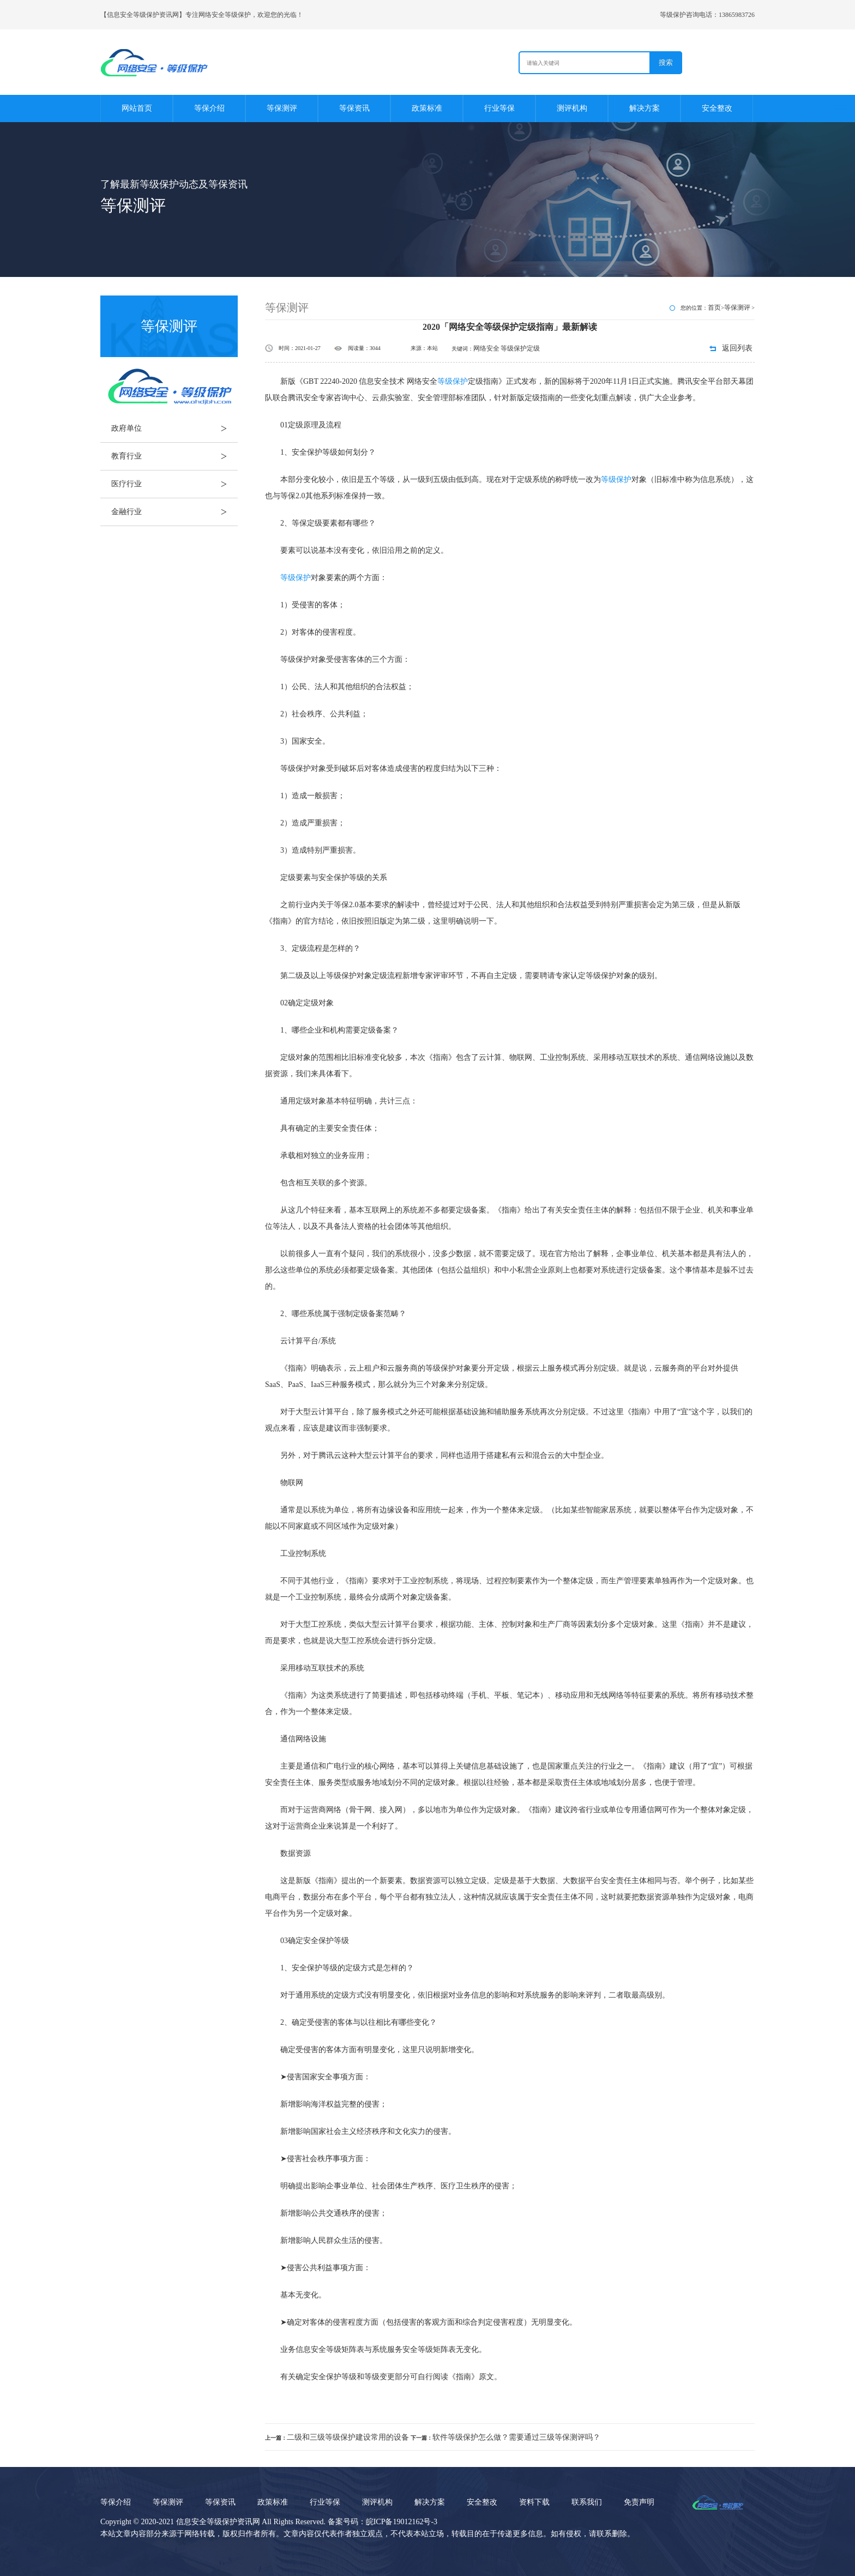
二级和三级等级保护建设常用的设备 (348, 2437)
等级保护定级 (520, 348)
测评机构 (572, 108)
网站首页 (137, 108)
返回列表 (737, 348)
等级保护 (452, 381)
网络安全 (486, 348)
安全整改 (717, 108)
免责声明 (639, 2502)
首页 (714, 307)
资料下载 (534, 2502)
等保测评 (282, 108)
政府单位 (174, 428)
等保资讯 (354, 108)
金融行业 (174, 512)
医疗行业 (174, 484)
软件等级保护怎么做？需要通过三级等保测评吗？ (516, 2437)
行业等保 (499, 108)
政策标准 (427, 108)
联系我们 (586, 2502)
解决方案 (644, 108)
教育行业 (174, 456)
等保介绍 (209, 108)
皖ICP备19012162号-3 (401, 2522)
